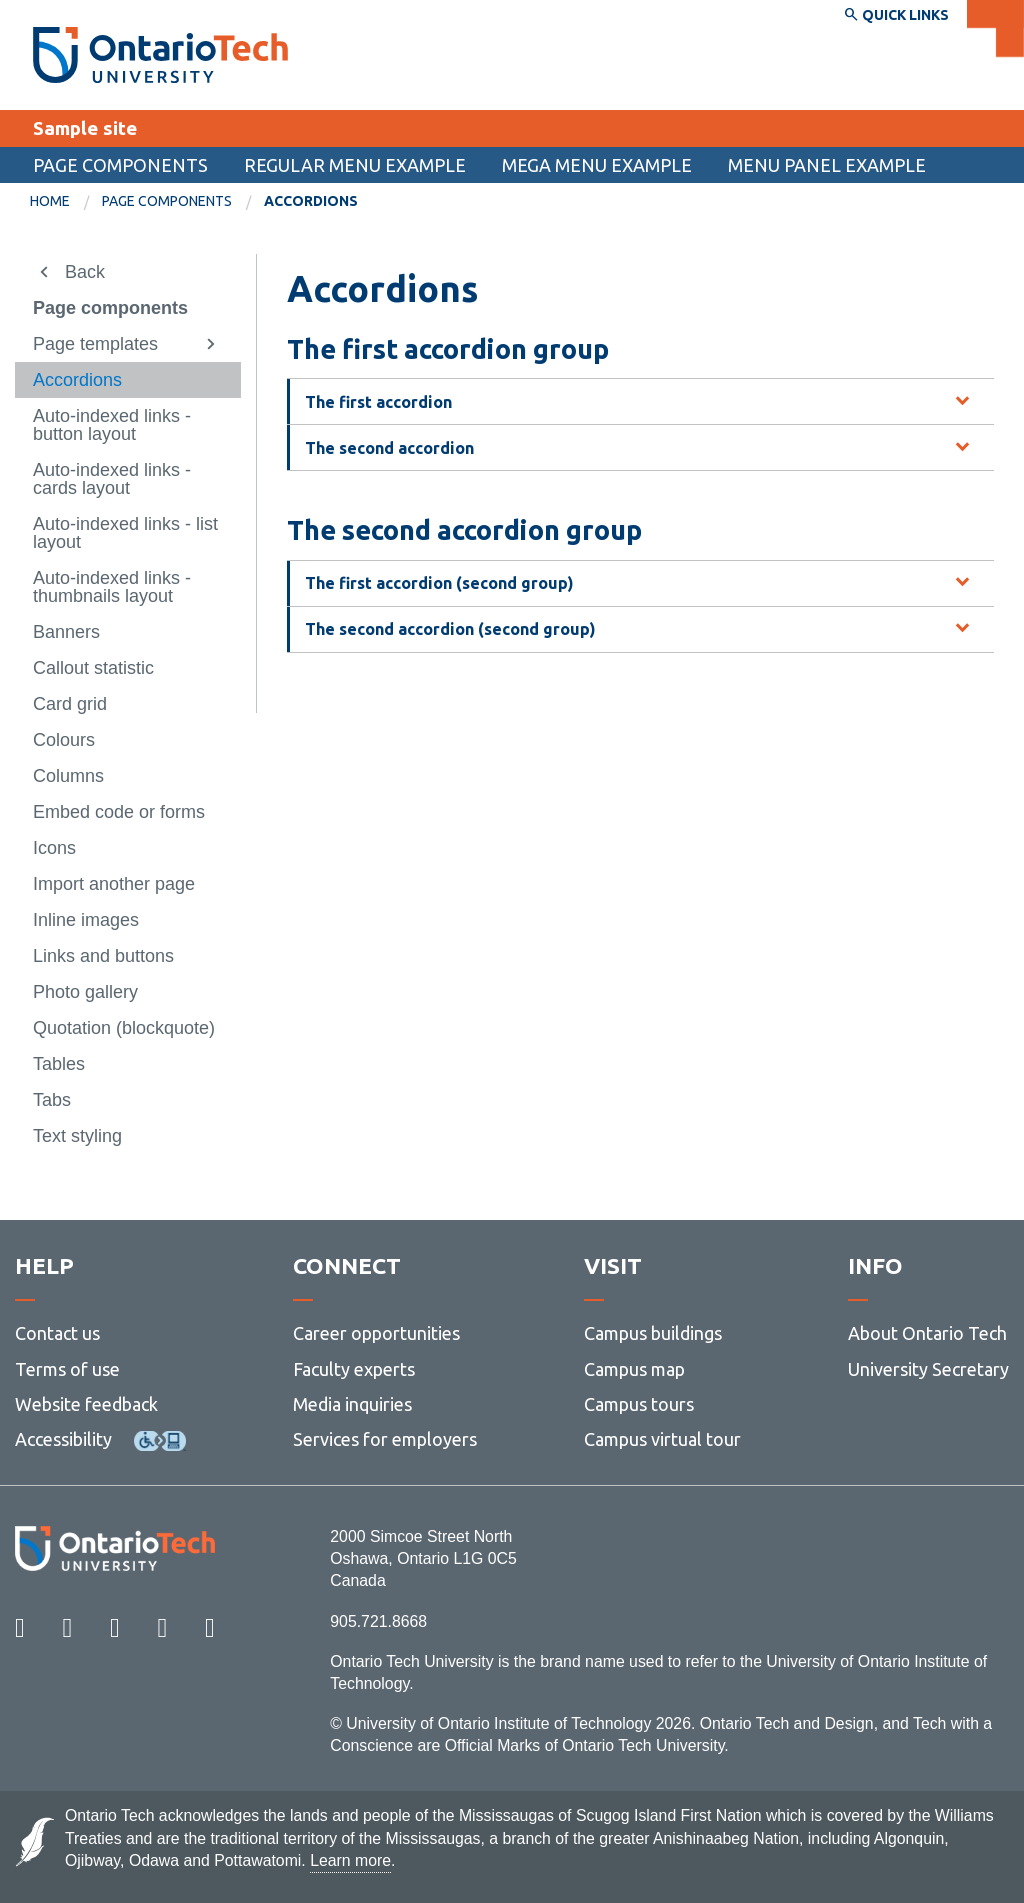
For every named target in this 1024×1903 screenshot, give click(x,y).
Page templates (95, 344)
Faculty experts (354, 1369)
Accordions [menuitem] (311, 201)
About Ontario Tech (927, 1333)
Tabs (52, 1100)
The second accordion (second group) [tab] (450, 629)
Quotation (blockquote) (124, 1028)
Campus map (634, 1369)
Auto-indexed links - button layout (112, 425)
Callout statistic (93, 668)
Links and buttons (103, 956)
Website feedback (86, 1404)
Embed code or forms (119, 812)
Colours (64, 740)
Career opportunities (376, 1333)
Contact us (57, 1333)
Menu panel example (827, 165)
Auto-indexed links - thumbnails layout (112, 587)
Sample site (85, 128)
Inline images (86, 920)
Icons (54, 848)
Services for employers (385, 1439)
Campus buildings (653, 1333)
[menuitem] (66, 202)
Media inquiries (352, 1404)
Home (50, 201)
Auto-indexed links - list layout (125, 533)
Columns (68, 776)
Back (85, 272)
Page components (120, 165)
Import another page (114, 884)
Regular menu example (355, 165)
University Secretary (928, 1369)
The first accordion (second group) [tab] (439, 583)
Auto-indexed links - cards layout (112, 479)
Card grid (70, 704)
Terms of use (67, 1369)
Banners (66, 632)
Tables (59, 1064)
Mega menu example (597, 165)
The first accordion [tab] (378, 402)
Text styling (77, 1136)
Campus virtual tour (662, 1439)
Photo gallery (85, 992)
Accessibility (63, 1439)
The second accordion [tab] (389, 448)
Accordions (77, 380)
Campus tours (639, 1404)
